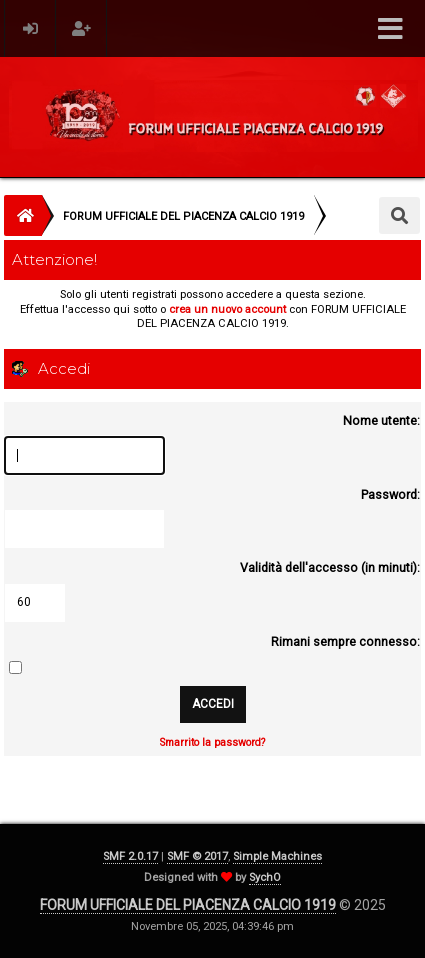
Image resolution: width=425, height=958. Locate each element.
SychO (265, 877)
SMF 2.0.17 (130, 856)
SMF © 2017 (197, 856)
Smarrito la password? (212, 742)
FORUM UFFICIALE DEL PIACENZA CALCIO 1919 (188, 905)
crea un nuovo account (227, 309)
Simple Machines (277, 856)
